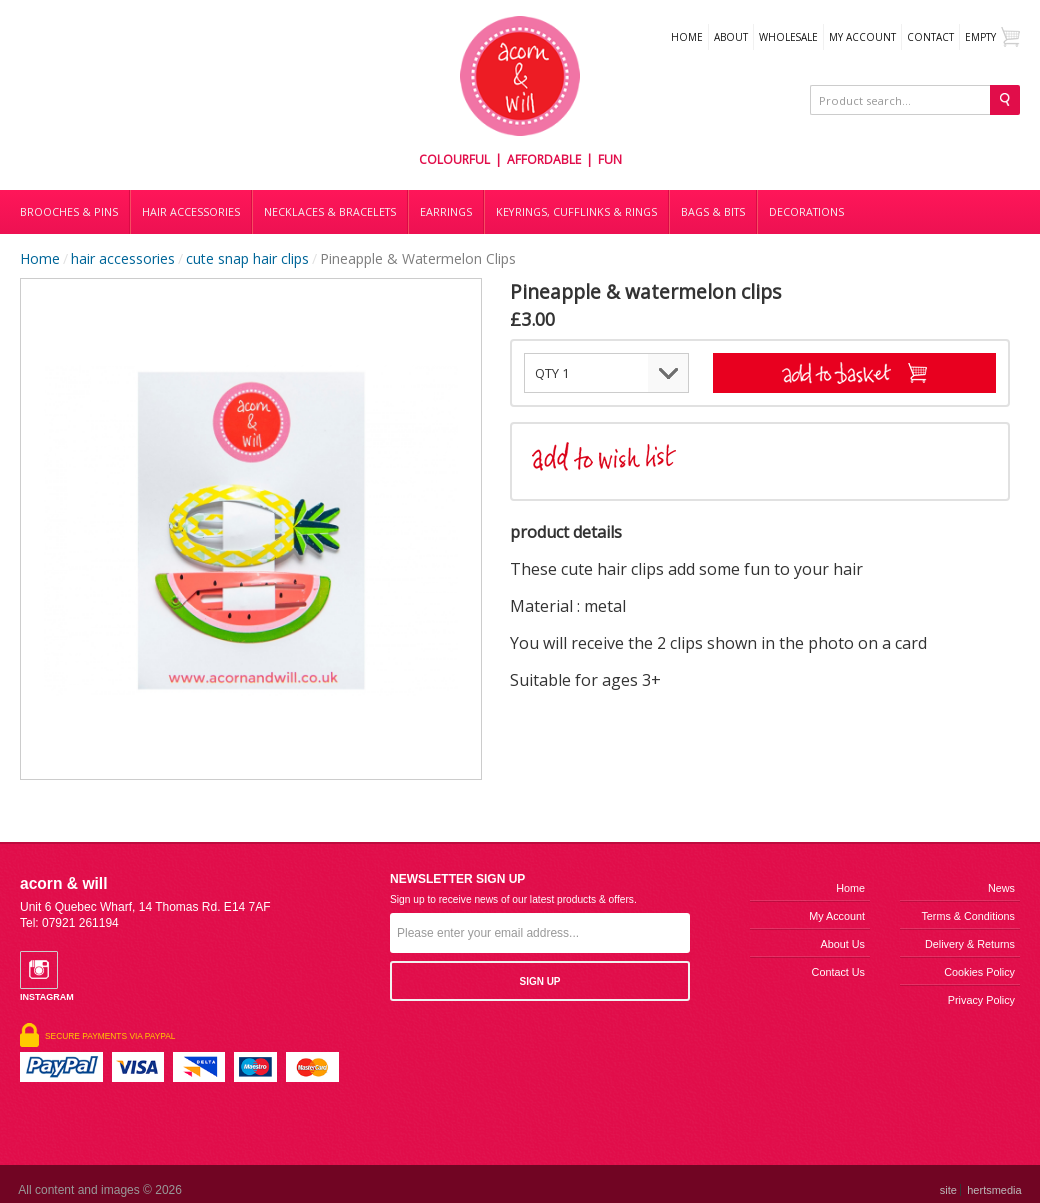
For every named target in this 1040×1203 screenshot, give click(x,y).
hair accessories (123, 258)
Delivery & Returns (970, 944)
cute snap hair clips (247, 258)
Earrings (446, 212)
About (731, 37)
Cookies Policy (979, 972)
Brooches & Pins (69, 212)
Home (687, 37)
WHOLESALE (788, 37)
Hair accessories (191, 212)
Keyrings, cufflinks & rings (576, 212)
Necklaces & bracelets (330, 212)
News (1001, 888)
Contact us (838, 972)
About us (843, 944)
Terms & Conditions (968, 916)
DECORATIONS (806, 212)
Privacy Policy (981, 1000)
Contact (930, 37)
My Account (862, 37)
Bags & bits (713, 212)
